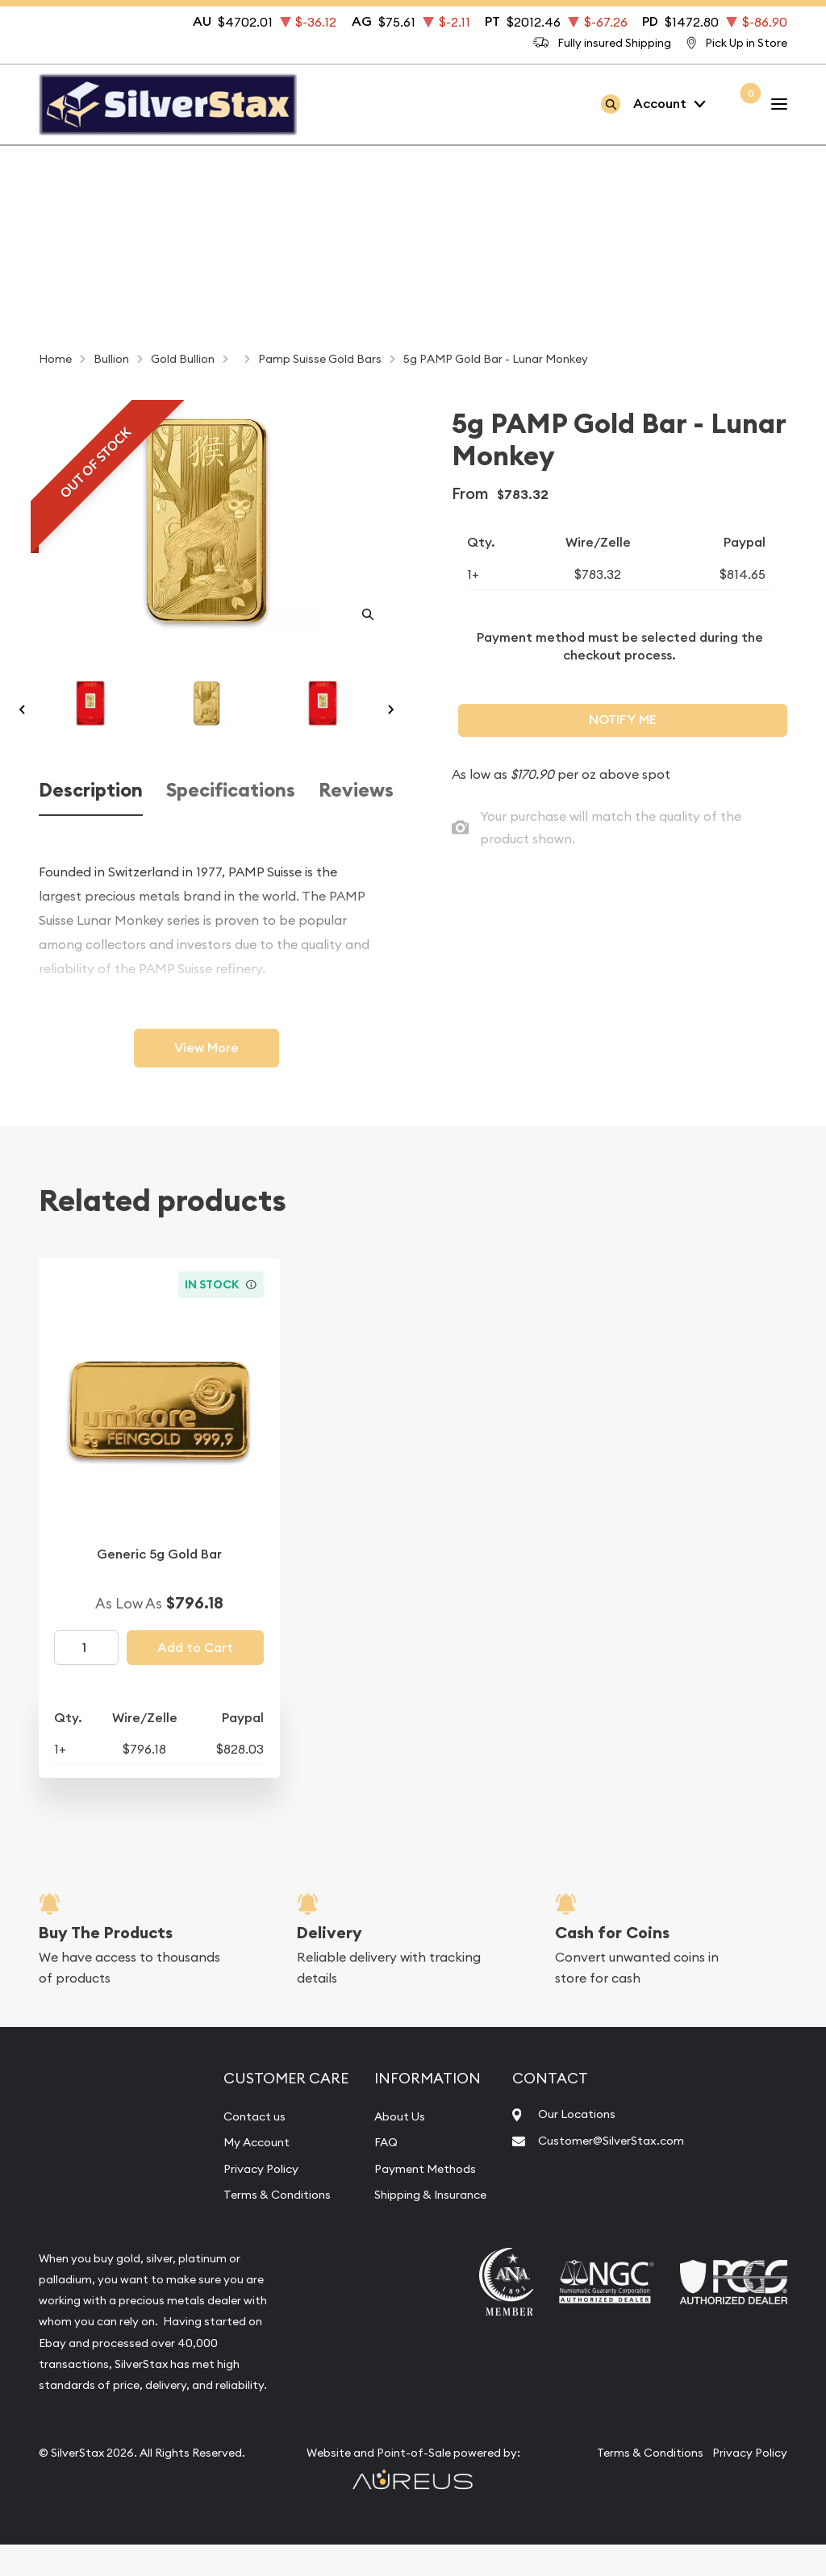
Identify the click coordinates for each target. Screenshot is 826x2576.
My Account (243, 2174)
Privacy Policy (248, 2199)
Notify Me (623, 719)
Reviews (356, 822)
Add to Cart (195, 1679)
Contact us (241, 2148)
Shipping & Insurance (421, 2226)
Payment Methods (415, 2199)
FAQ (370, 2174)
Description (91, 822)
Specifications (230, 822)
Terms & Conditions (266, 2226)
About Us (385, 2148)
